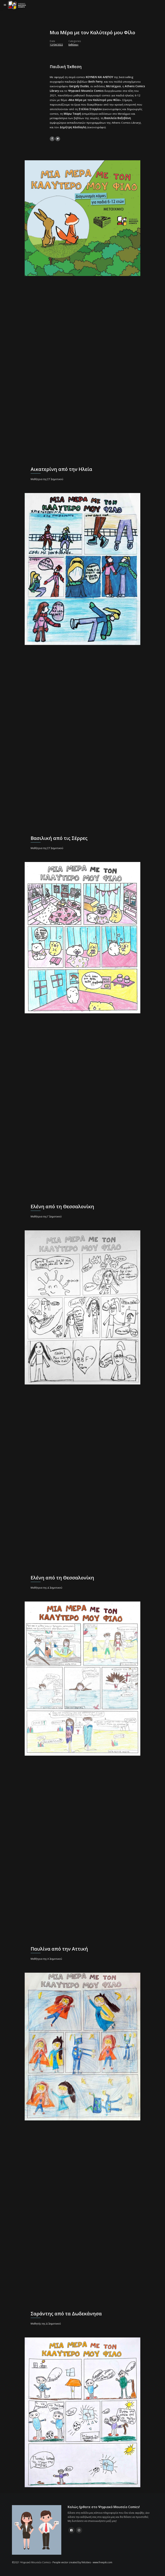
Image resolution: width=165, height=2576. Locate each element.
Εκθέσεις (73, 44)
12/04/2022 (56, 44)
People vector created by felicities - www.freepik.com (82, 2562)
